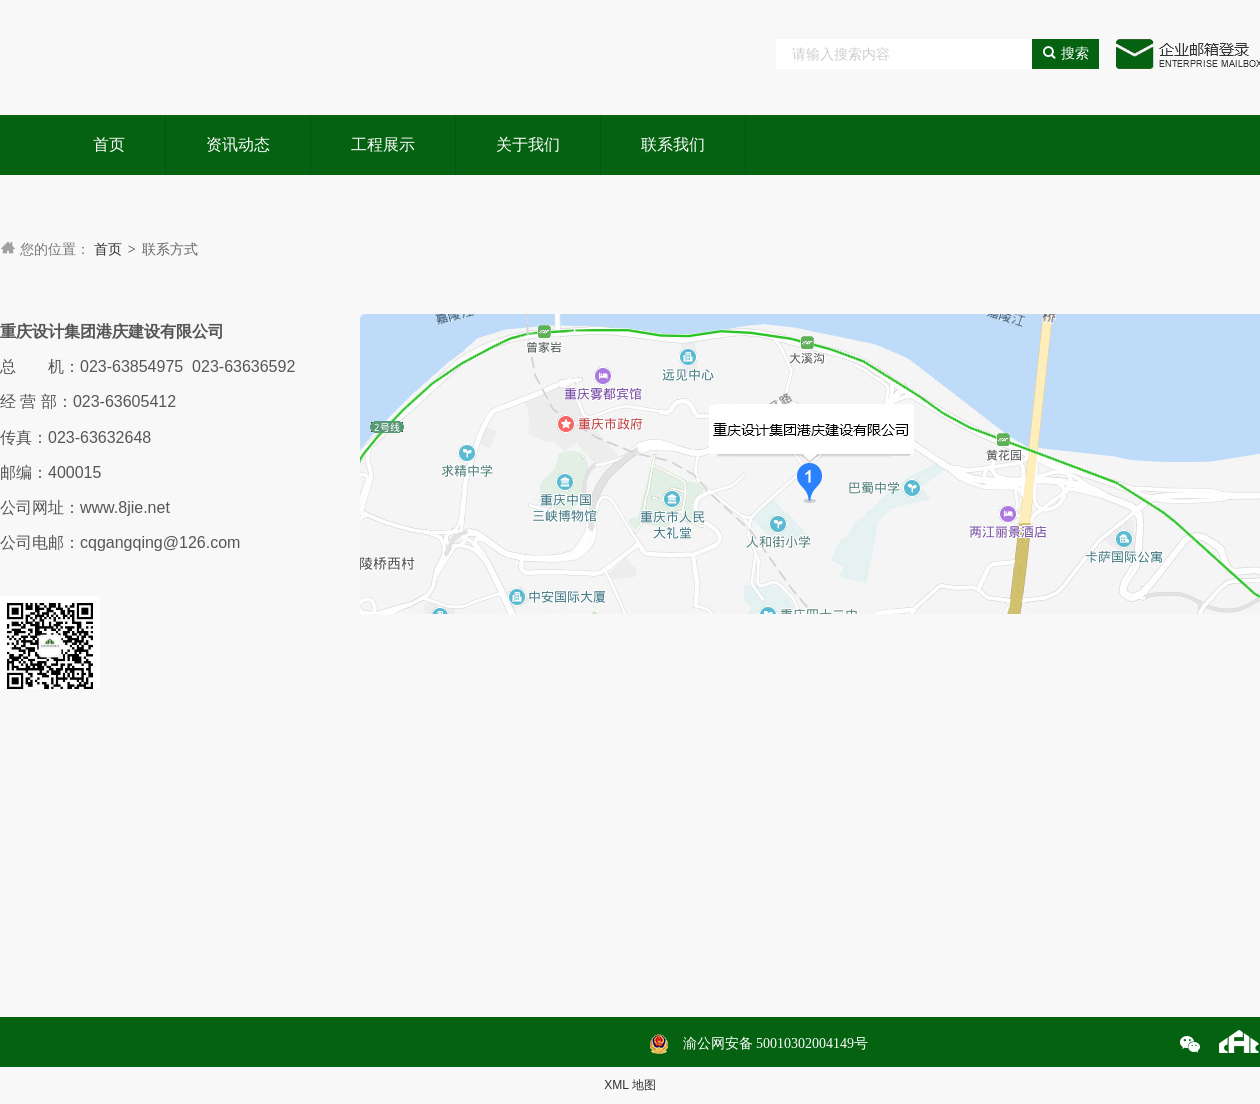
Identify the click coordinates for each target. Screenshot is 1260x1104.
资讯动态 (238, 144)
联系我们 (673, 144)
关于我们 (528, 144)
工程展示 (383, 144)
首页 (109, 144)
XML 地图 (630, 1085)
